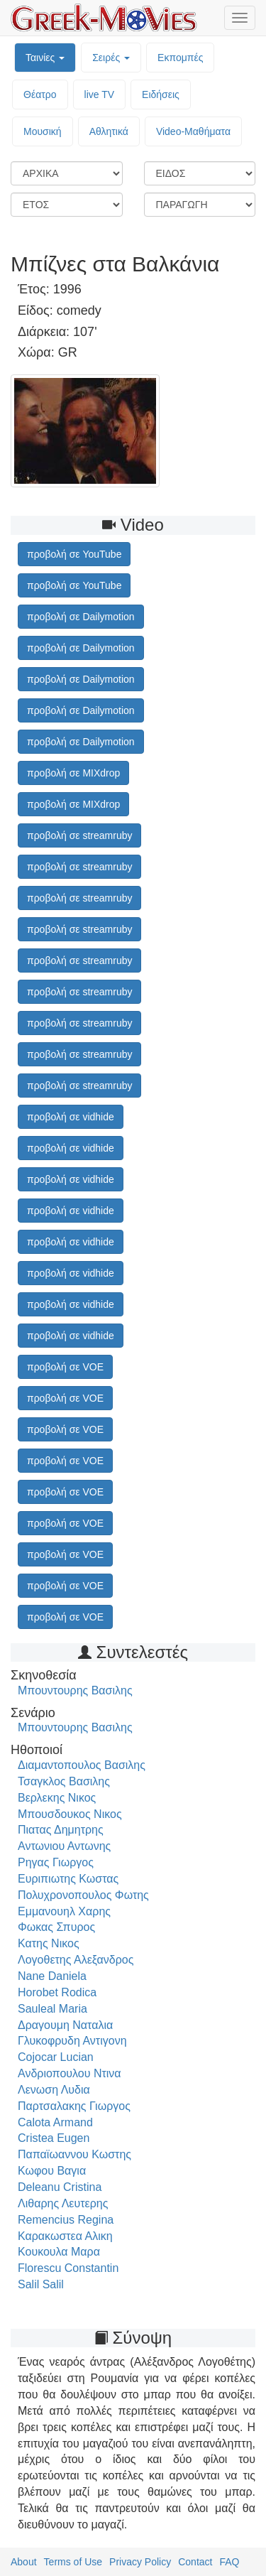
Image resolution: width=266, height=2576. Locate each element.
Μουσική (42, 131)
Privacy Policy (140, 2561)
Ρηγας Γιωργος (56, 1862)
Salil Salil (41, 2284)
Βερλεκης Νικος (57, 1798)
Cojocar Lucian (56, 2057)
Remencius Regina (65, 2220)
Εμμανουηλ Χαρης (64, 1911)
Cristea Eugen (53, 2138)
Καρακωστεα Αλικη (65, 2236)
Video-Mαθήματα (193, 131)
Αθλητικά (108, 131)
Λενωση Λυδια (54, 2090)
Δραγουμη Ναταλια (65, 2025)
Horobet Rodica (57, 1992)
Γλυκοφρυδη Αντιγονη (72, 2041)
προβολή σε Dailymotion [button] (81, 616)
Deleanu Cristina (59, 2187)
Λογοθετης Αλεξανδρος (75, 1960)
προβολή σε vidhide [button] (70, 1116)
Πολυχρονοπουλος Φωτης (83, 1895)
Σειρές (111, 57)
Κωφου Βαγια (52, 2171)
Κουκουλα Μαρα (59, 2252)
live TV (99, 94)
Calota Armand (55, 2122)
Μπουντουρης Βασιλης (75, 1690)
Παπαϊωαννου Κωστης (74, 2154)
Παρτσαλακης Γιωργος (74, 2106)
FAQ (229, 2561)
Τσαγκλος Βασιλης (64, 1781)
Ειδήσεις (160, 94)
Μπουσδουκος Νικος (70, 1814)
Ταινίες (45, 57)
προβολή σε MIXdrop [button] (73, 773)
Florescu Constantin (68, 2268)
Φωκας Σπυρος (56, 1927)
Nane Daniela (52, 1976)
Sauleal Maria (52, 2009)
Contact (195, 2561)
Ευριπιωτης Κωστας (68, 1879)
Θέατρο (40, 94)
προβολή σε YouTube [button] (74, 554)
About (24, 2561)
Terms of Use (73, 2561)
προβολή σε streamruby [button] (79, 835)
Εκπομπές (180, 57)
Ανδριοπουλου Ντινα (69, 2073)
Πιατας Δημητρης (61, 1830)
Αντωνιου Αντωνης (64, 1846)
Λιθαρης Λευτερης (63, 2203)
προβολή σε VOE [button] (65, 1367)
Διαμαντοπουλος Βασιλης (81, 1765)
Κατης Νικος (48, 1943)
